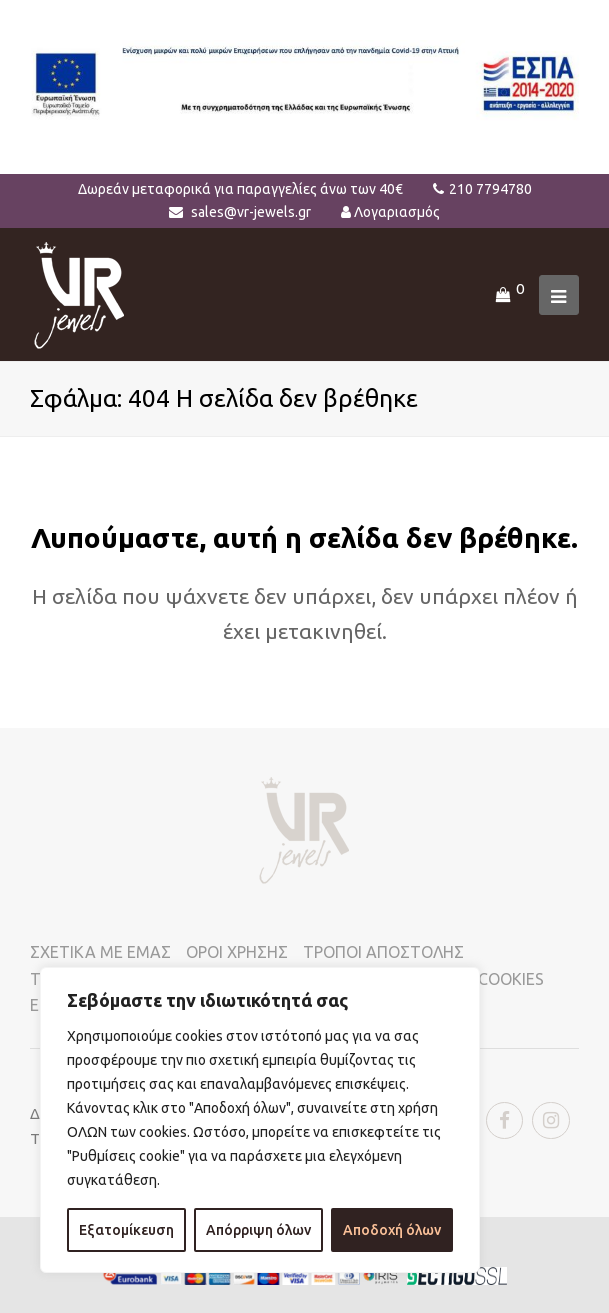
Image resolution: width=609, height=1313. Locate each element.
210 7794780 (490, 189)
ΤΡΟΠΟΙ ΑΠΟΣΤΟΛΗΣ (383, 952)
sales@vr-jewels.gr (251, 212)
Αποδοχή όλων (392, 1230)
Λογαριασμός (397, 212)
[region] (260, 1120)
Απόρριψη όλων (258, 1230)
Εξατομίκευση (126, 1230)
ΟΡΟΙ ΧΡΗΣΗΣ (237, 952)
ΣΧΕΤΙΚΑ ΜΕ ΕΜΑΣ (100, 952)
